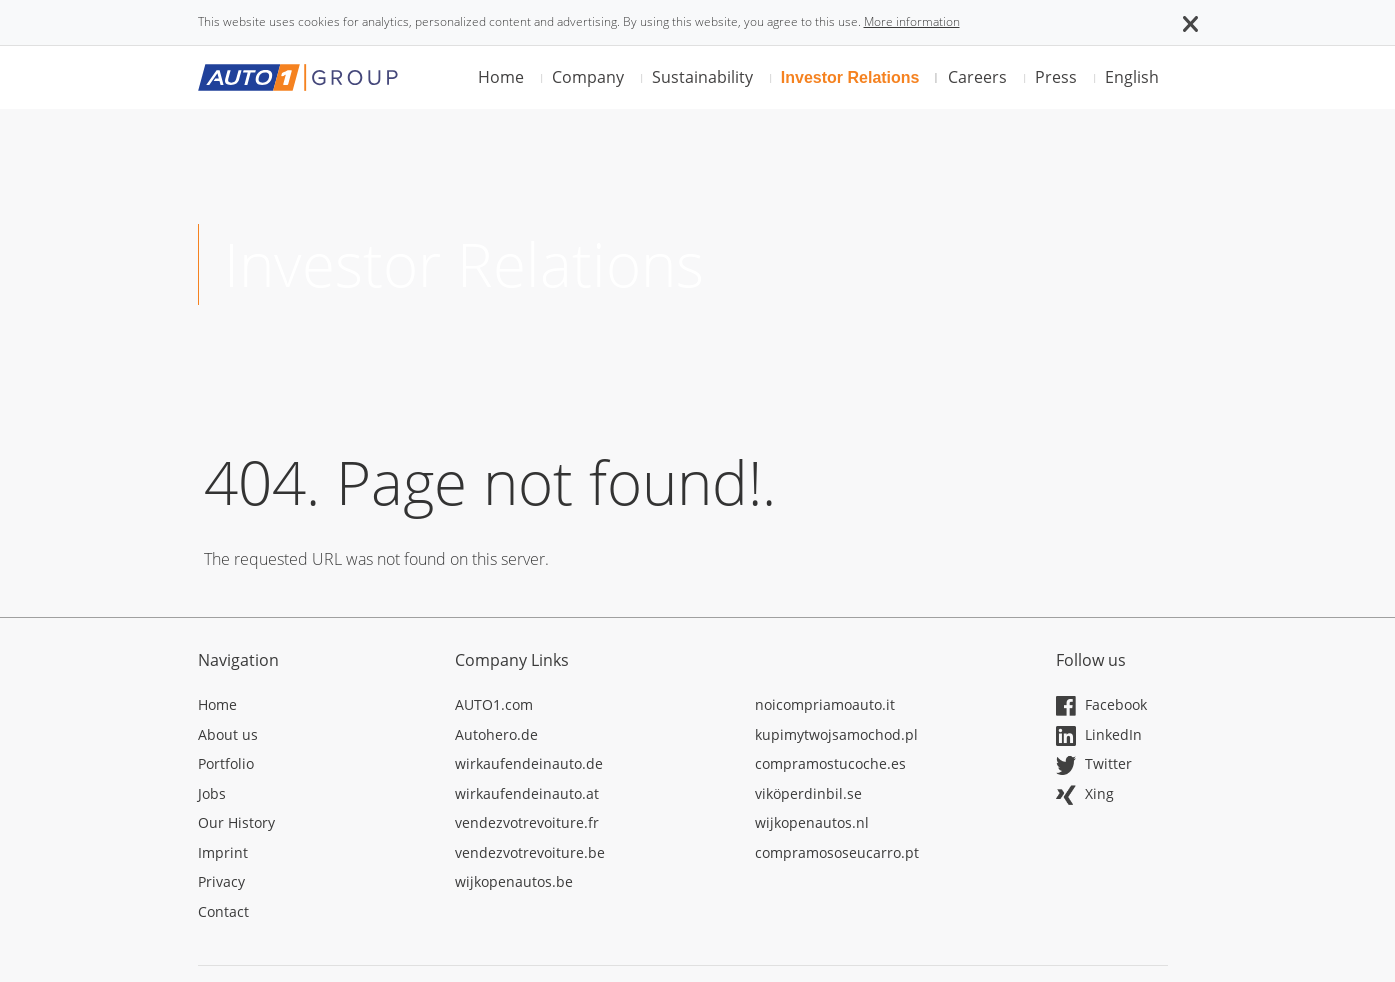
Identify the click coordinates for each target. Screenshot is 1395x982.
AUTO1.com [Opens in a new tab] (494, 704)
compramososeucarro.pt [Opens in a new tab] (837, 852)
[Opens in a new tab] (312, 708)
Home (501, 77)
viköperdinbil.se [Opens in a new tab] (808, 793)
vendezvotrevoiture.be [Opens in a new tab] (530, 852)
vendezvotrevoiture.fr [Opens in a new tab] (527, 822)
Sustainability (702, 77)
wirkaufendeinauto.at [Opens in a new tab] (527, 793)
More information (912, 21)
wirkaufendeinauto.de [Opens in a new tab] (529, 763)
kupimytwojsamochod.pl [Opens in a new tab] (836, 734)
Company (588, 77)
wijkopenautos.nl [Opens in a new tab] (812, 822)
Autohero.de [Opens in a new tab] (496, 734)
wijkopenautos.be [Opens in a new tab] (514, 881)
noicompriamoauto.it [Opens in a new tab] (825, 704)
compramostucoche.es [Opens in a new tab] (830, 763)
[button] (1190, 22)
